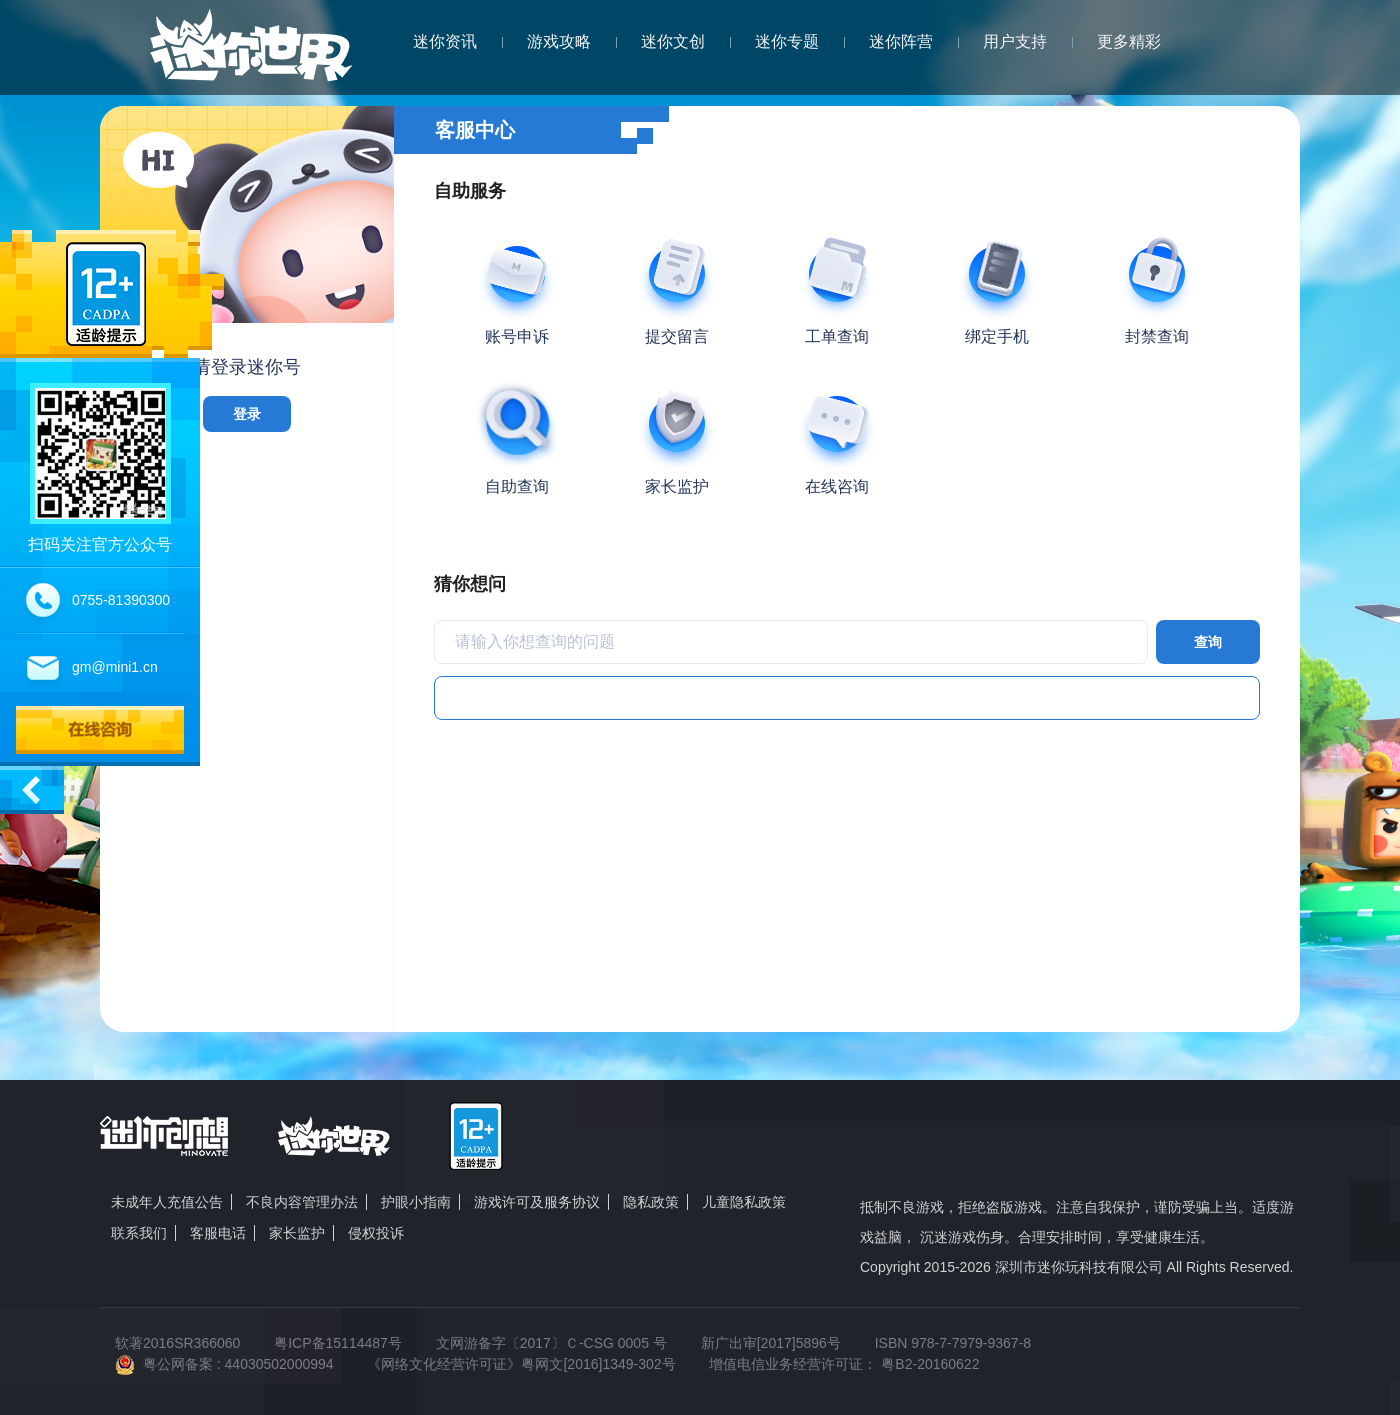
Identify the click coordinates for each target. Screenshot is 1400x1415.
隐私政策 (651, 1202)
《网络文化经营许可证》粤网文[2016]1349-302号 (521, 1364)
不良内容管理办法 (302, 1202)
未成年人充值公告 (167, 1202)
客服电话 (218, 1233)
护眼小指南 (416, 1202)
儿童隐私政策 (744, 1202)
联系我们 (139, 1233)
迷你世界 (251, 56)
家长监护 (297, 1233)
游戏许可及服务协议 (537, 1202)
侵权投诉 (376, 1233)
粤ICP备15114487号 (338, 1343)
